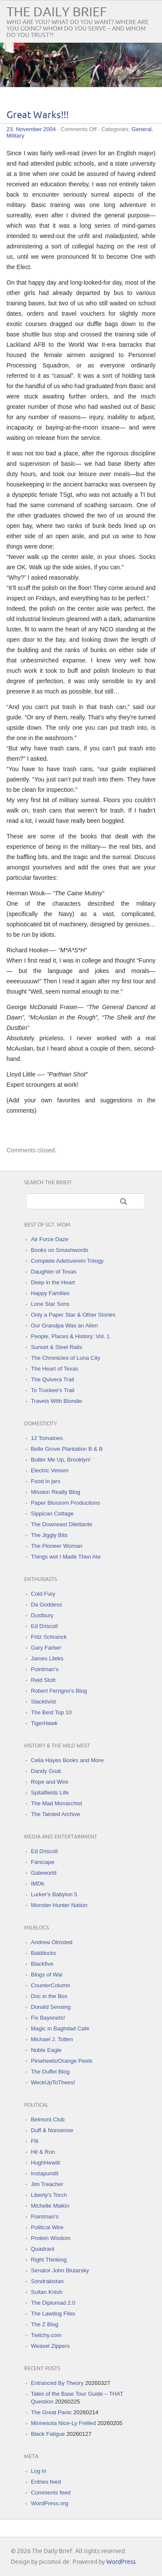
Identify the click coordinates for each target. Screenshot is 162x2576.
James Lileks (47, 1658)
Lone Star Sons (50, 1304)
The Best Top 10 (51, 1712)
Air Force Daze (50, 1239)
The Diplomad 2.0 (53, 2303)
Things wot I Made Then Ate (66, 1556)
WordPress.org (49, 2503)
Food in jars (45, 1481)
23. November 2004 (31, 129)
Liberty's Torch (49, 2195)
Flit (34, 2141)
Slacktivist (43, 1701)
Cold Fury (43, 1594)
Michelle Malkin (50, 2206)
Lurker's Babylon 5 (54, 1894)
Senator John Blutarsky (60, 2270)
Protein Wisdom (51, 2238)
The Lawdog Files (53, 2313)
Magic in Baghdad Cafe (60, 2028)
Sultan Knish (47, 2292)
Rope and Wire (50, 1782)
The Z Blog (45, 2324)
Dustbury (42, 1615)
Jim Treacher (47, 2184)
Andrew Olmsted (52, 1942)
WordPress (121, 2562)
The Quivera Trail (52, 1379)
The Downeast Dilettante (61, 1524)
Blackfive (42, 1964)
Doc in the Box (49, 1996)
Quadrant (42, 2249)
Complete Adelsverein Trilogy (67, 1261)
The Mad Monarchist (57, 1803)
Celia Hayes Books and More (67, 1760)
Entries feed (46, 2482)
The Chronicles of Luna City (65, 1358)
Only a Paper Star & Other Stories (73, 1315)
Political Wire (47, 2227)
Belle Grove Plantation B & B (67, 1449)
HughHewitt (45, 2162)
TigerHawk (44, 1723)
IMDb (37, 1883)
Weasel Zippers (50, 2346)
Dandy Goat (46, 1771)
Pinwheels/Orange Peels (61, 2061)
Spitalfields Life (50, 1792)
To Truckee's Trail (53, 1390)
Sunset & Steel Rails (57, 1347)
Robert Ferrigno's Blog (59, 1691)
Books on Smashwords (60, 1250)
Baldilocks (44, 1953)
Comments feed (51, 2492)
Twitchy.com (46, 2335)
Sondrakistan (47, 2281)
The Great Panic (51, 2412)
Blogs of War (47, 1974)
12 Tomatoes (47, 1438)
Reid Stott (43, 1680)
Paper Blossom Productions (65, 1503)
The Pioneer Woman (57, 1546)
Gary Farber (46, 1647)
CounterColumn (50, 1985)
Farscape (42, 1862)
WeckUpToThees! (53, 2082)
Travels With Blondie (57, 1401)
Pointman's (45, 1669)
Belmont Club (48, 2119)
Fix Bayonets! (48, 2017)
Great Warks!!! (37, 115)
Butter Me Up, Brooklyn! (61, 1459)
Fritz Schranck (49, 1637)
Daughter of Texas (53, 1271)
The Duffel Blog (50, 2071)
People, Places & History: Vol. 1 (70, 1336)
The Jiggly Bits (49, 1535)
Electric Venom (50, 1470)
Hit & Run (43, 2152)
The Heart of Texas (55, 1368)
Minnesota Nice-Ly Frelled (63, 2423)
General (142, 129)
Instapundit (45, 2173)
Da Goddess (46, 1604)
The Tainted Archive (55, 1814)
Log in (38, 2471)
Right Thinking (49, 2259)
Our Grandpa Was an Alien (64, 1325)
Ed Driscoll (44, 1626)
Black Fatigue (48, 2434)
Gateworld (44, 1873)
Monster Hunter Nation (59, 1905)
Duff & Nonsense (52, 2130)
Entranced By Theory (57, 2383)
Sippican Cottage (52, 1513)
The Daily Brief (56, 12)
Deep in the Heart (53, 1282)
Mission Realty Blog (55, 1492)
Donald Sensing (51, 2007)
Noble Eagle (46, 2050)
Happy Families (50, 1293)
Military (15, 135)
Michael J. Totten (52, 2039)
